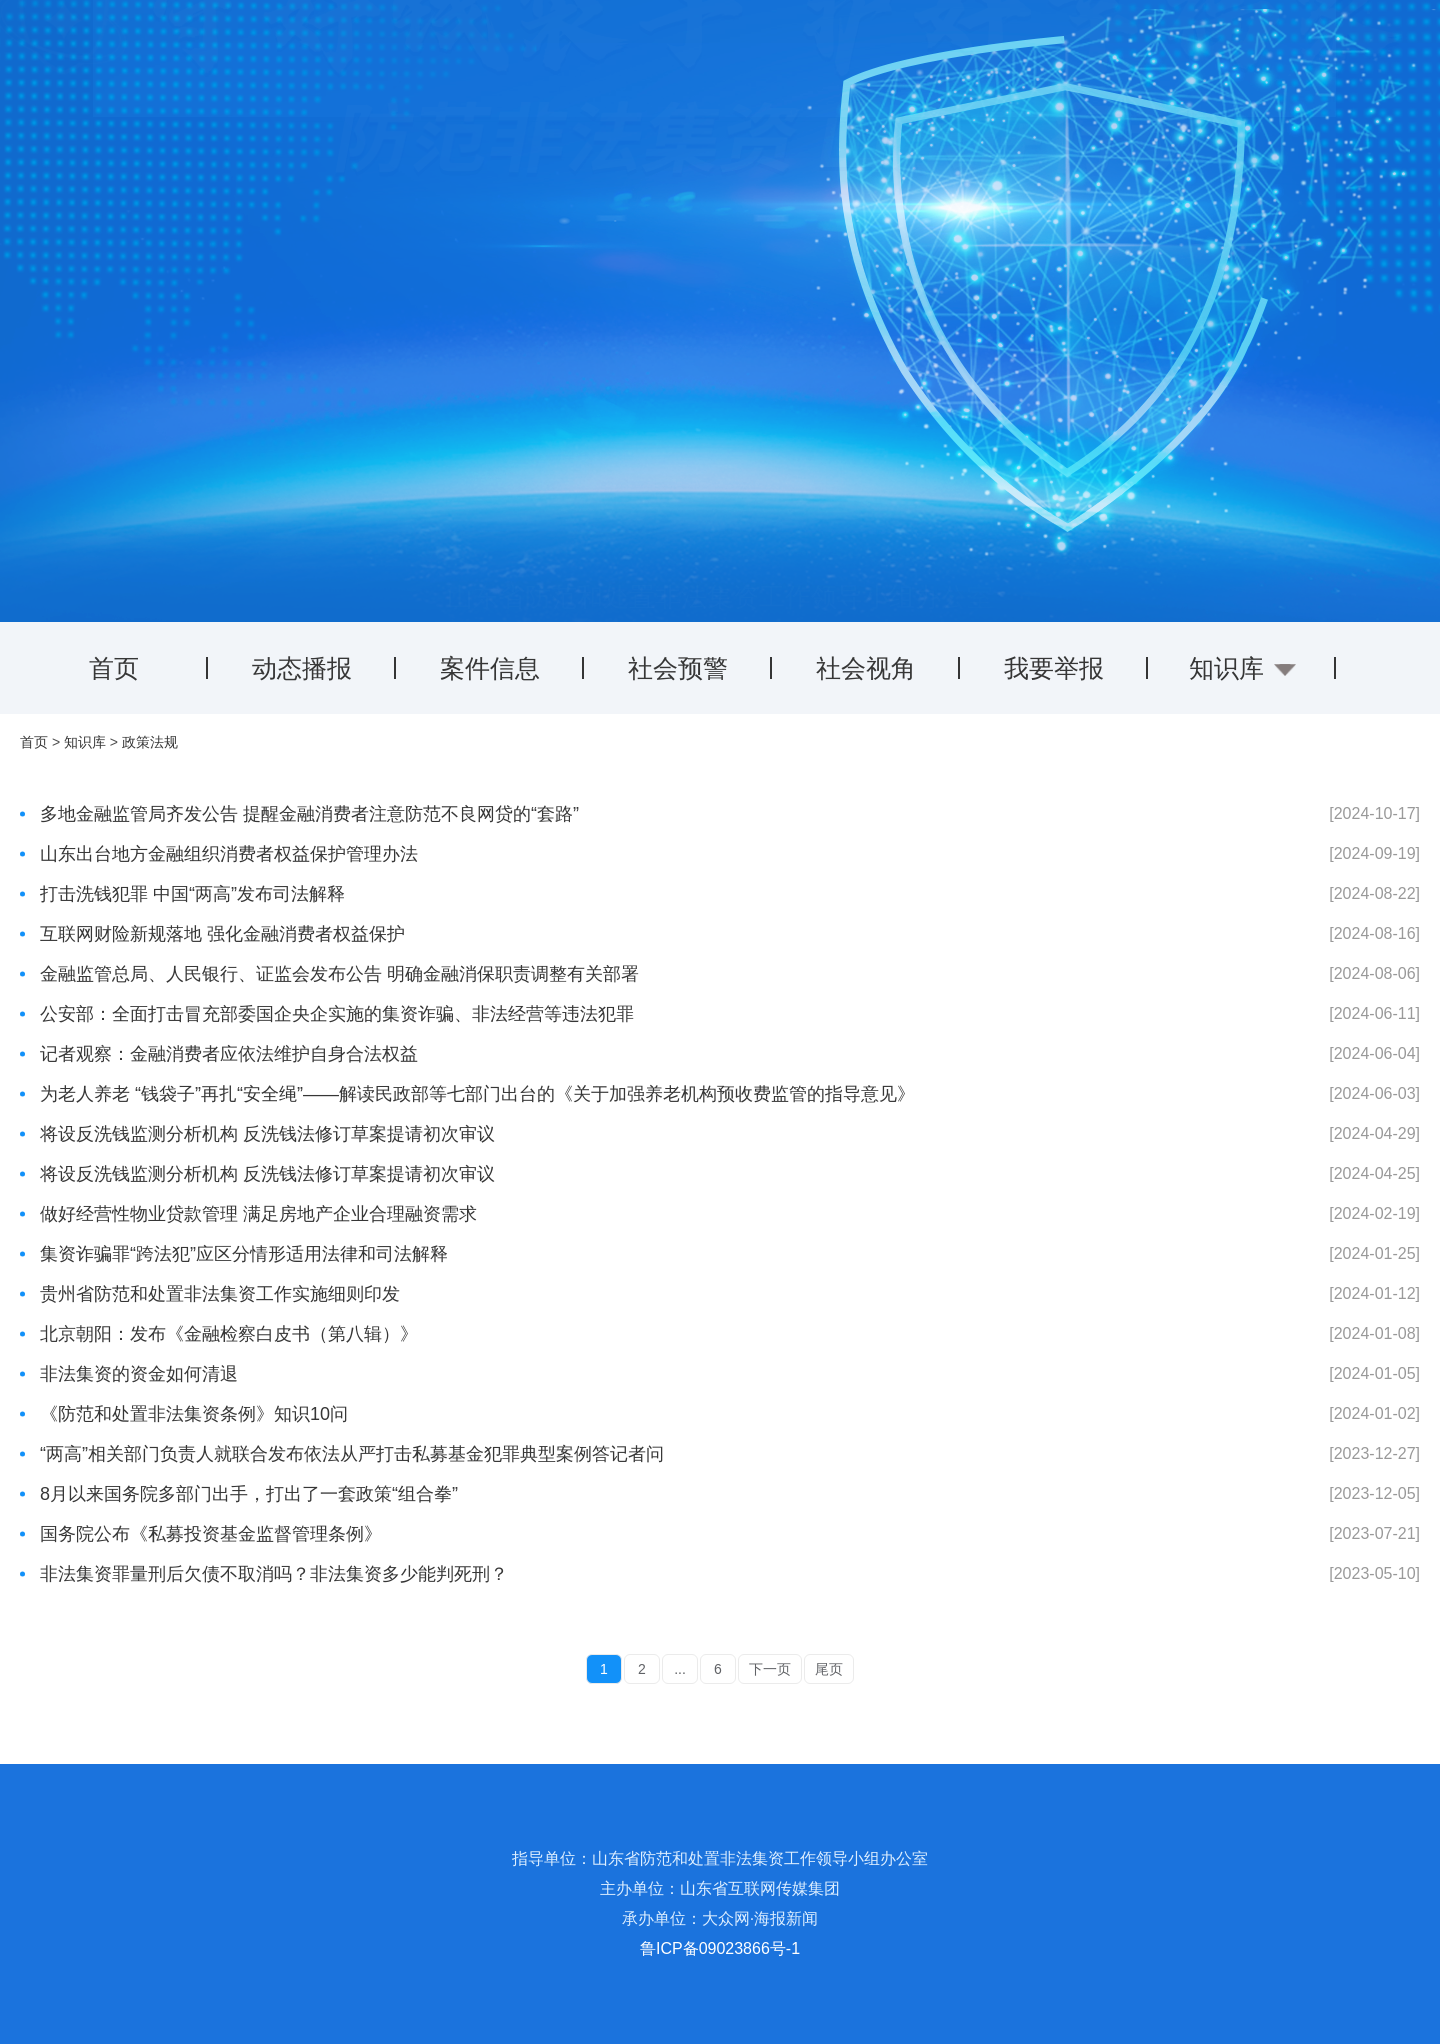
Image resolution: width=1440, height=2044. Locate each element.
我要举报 (1054, 668)
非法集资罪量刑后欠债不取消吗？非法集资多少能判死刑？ (274, 1574)
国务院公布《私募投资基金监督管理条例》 (211, 1534)
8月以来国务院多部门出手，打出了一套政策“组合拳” (249, 1494)
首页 (114, 668)
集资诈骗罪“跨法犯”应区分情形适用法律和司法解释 (244, 1254)
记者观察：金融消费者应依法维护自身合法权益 (229, 1054)
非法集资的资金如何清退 (139, 1374)
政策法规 (150, 742)
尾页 (829, 1669)
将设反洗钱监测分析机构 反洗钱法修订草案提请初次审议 (267, 1134)
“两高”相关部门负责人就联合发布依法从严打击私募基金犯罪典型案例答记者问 (352, 1454)
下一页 (770, 1669)
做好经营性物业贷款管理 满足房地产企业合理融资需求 (258, 1214)
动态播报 (302, 668)
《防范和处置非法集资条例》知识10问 (194, 1414)
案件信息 (490, 668)
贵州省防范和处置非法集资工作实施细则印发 (220, 1294)
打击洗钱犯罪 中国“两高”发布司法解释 (192, 894)
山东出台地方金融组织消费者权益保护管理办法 (229, 854)
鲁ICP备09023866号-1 (720, 1948)
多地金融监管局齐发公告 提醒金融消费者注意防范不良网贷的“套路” (309, 814)
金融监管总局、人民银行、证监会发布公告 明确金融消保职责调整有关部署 (339, 974)
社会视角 (866, 668)
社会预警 (678, 668)
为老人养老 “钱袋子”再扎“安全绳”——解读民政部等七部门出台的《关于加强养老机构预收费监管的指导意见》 (477, 1094)
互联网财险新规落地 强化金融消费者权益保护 (222, 934)
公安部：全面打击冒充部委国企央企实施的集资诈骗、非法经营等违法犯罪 (337, 1014)
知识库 (85, 742)
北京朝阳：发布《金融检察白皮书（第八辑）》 (229, 1334)
